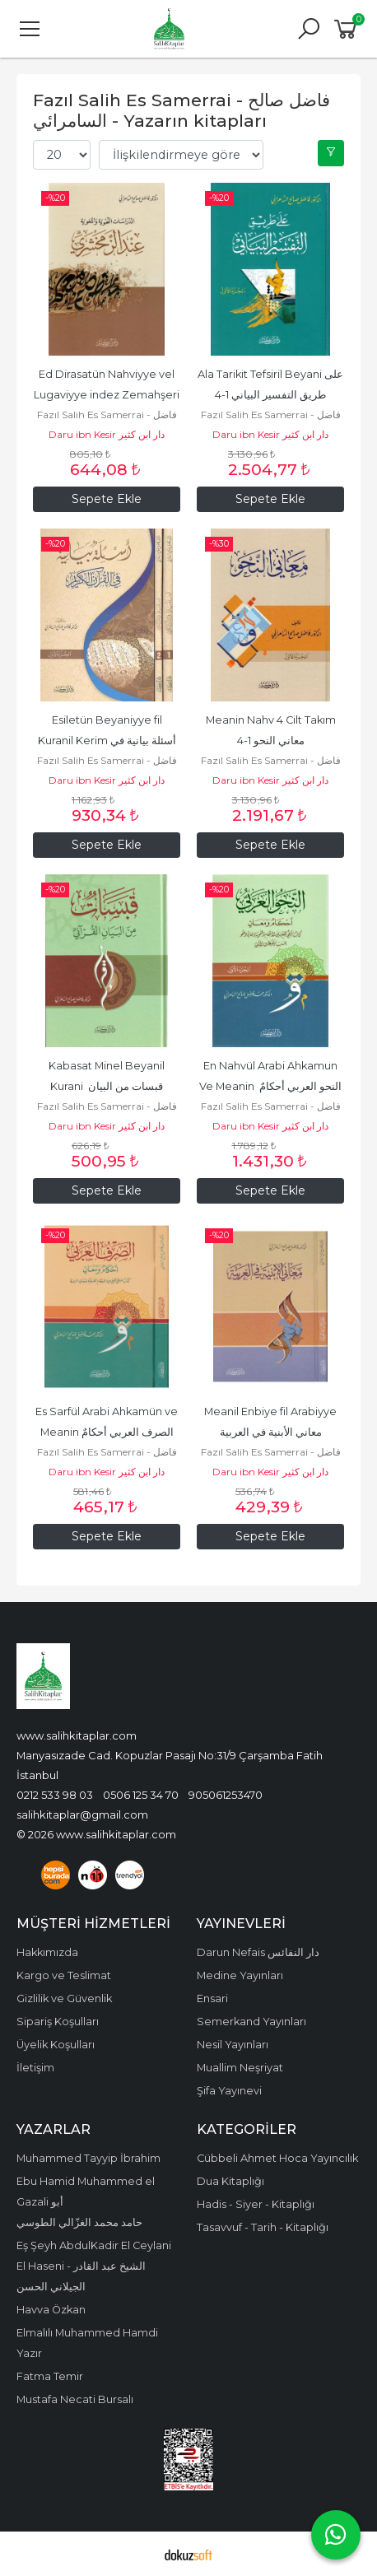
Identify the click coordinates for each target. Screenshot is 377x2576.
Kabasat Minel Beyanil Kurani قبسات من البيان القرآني (108, 1086)
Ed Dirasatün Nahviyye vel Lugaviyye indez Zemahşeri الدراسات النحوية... (109, 395)
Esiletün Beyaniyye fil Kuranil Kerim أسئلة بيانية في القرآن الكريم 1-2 (108, 740)
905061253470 (225, 1794)
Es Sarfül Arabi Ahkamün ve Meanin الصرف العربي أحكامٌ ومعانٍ (107, 1432)
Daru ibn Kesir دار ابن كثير (107, 434)
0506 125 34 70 (141, 1794)
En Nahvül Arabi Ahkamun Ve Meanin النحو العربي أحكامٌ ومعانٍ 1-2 (271, 1086)
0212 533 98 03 (54, 1794)
